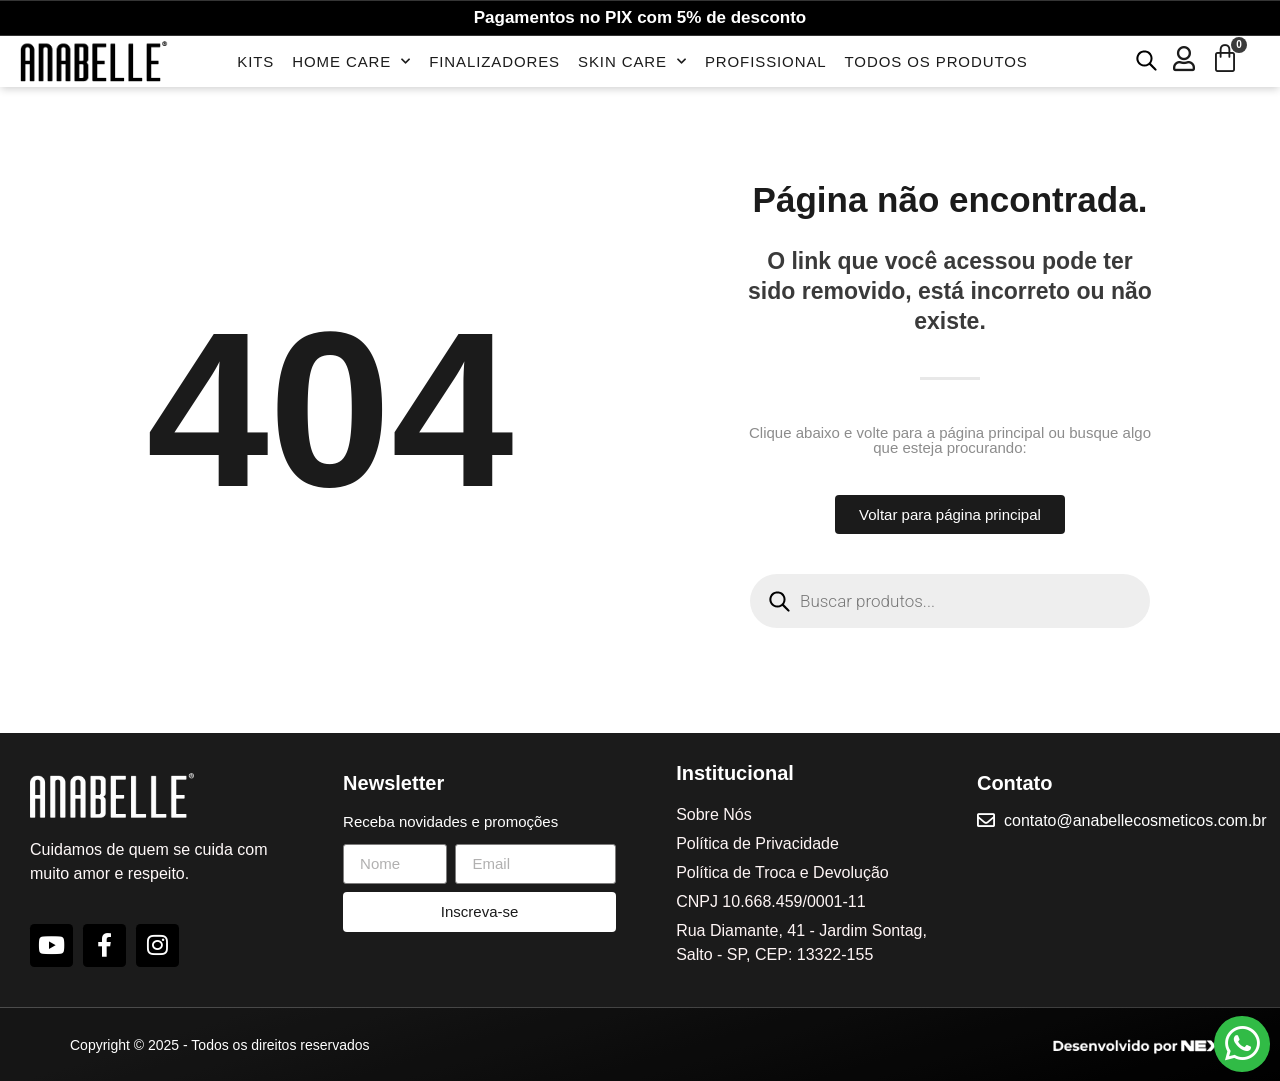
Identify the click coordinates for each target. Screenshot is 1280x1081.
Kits (255, 61)
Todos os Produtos (936, 61)
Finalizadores (494, 61)
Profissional (766, 61)
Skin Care (632, 62)
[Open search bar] (1146, 59)
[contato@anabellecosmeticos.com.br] (987, 820)
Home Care (351, 62)
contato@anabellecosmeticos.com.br (1137, 820)
